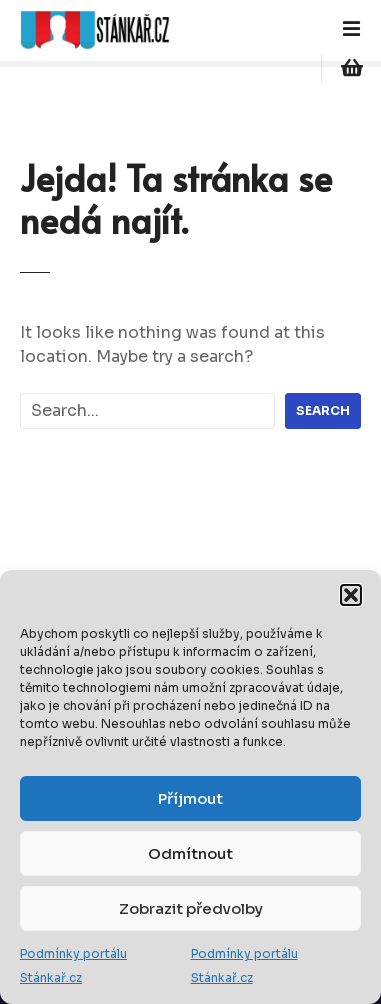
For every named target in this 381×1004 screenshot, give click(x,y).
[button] (351, 595)
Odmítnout (190, 853)
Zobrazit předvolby (191, 908)
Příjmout (190, 798)
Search (323, 410)
